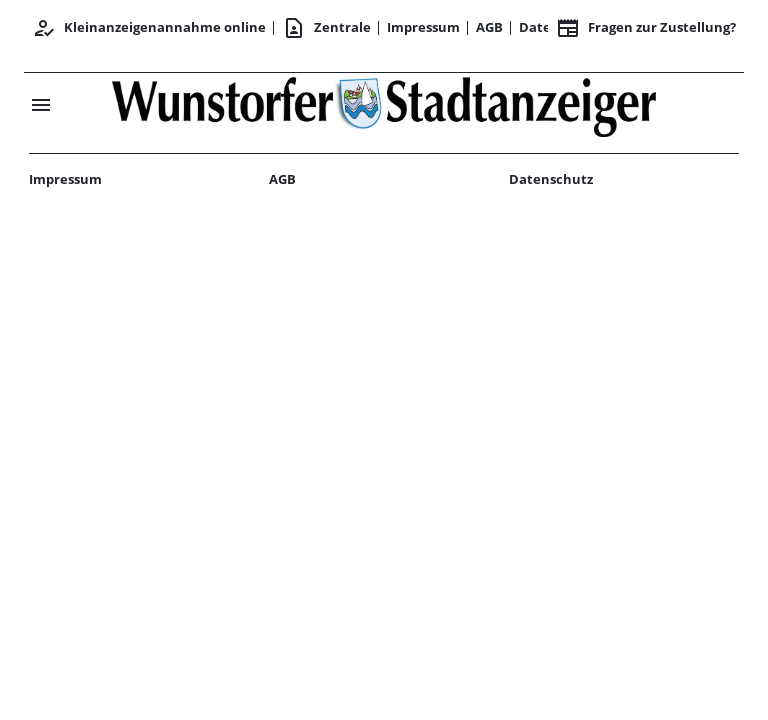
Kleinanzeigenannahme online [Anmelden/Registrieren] (149, 28)
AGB (489, 27)
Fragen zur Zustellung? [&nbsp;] (646, 28)
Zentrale (326, 28)
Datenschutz (551, 179)
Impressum (423, 27)
